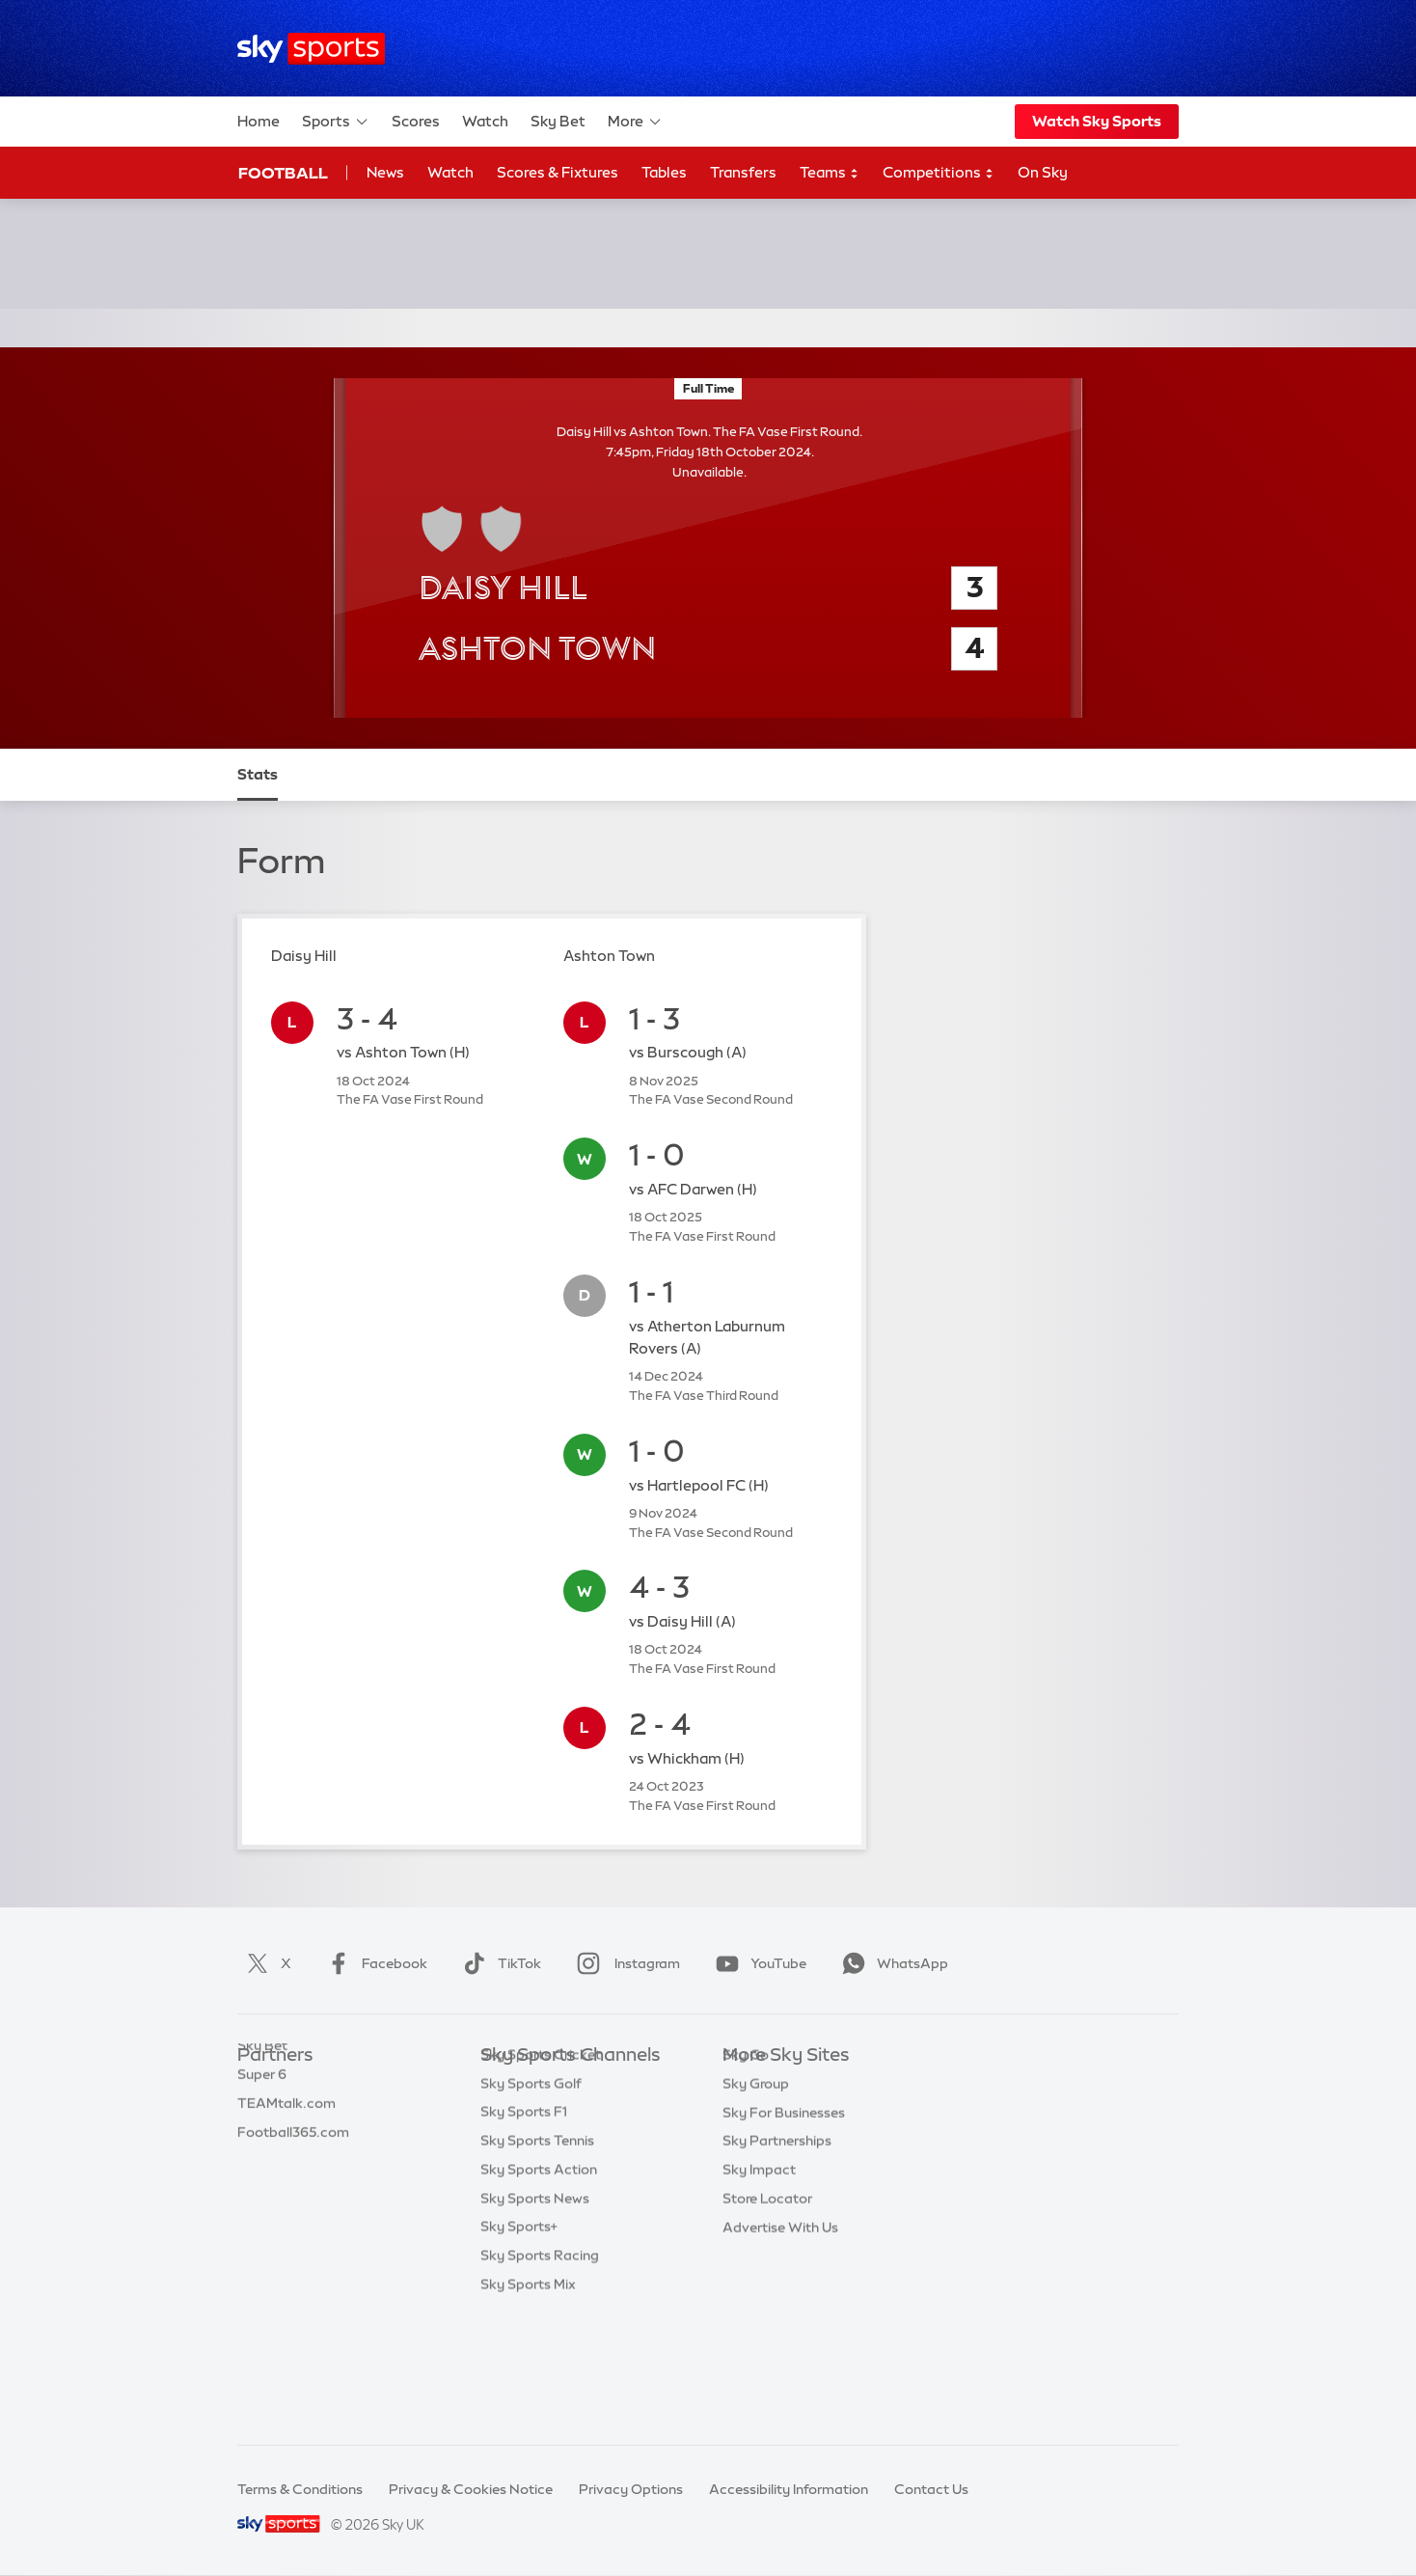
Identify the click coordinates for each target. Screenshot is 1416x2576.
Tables (664, 172)
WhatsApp (891, 1963)
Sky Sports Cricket (540, 2171)
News (385, 172)
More (635, 121)
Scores (416, 121)
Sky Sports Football (544, 2142)
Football (283, 172)
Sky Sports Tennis (537, 2256)
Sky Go (745, 2142)
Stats (257, 774)
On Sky (1043, 172)
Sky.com (750, 2084)
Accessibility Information (788, 2489)
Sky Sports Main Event (552, 2084)
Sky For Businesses (783, 2199)
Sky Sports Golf (531, 2199)
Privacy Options (631, 2489)
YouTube (757, 1963)
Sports (335, 121)
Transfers (743, 172)
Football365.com (293, 2171)
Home (258, 121)
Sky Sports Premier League (567, 2113)
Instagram (624, 1963)
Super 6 (261, 2113)
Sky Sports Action (538, 2285)
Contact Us (931, 2489)
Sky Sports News (534, 2314)
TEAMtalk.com (286, 2142)
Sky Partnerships (776, 2227)
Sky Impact (759, 2256)
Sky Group (755, 2171)
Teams (829, 173)
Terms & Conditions (300, 2489)
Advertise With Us (780, 2314)
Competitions (938, 173)
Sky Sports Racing (539, 2371)
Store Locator (767, 2285)
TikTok (498, 1963)
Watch (485, 121)
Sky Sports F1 (523, 2227)
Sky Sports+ (519, 2342)
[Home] (311, 49)
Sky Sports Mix (528, 2400)
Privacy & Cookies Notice (471, 2489)
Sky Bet (558, 121)
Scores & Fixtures (557, 172)
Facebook (373, 1963)
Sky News (753, 2113)
